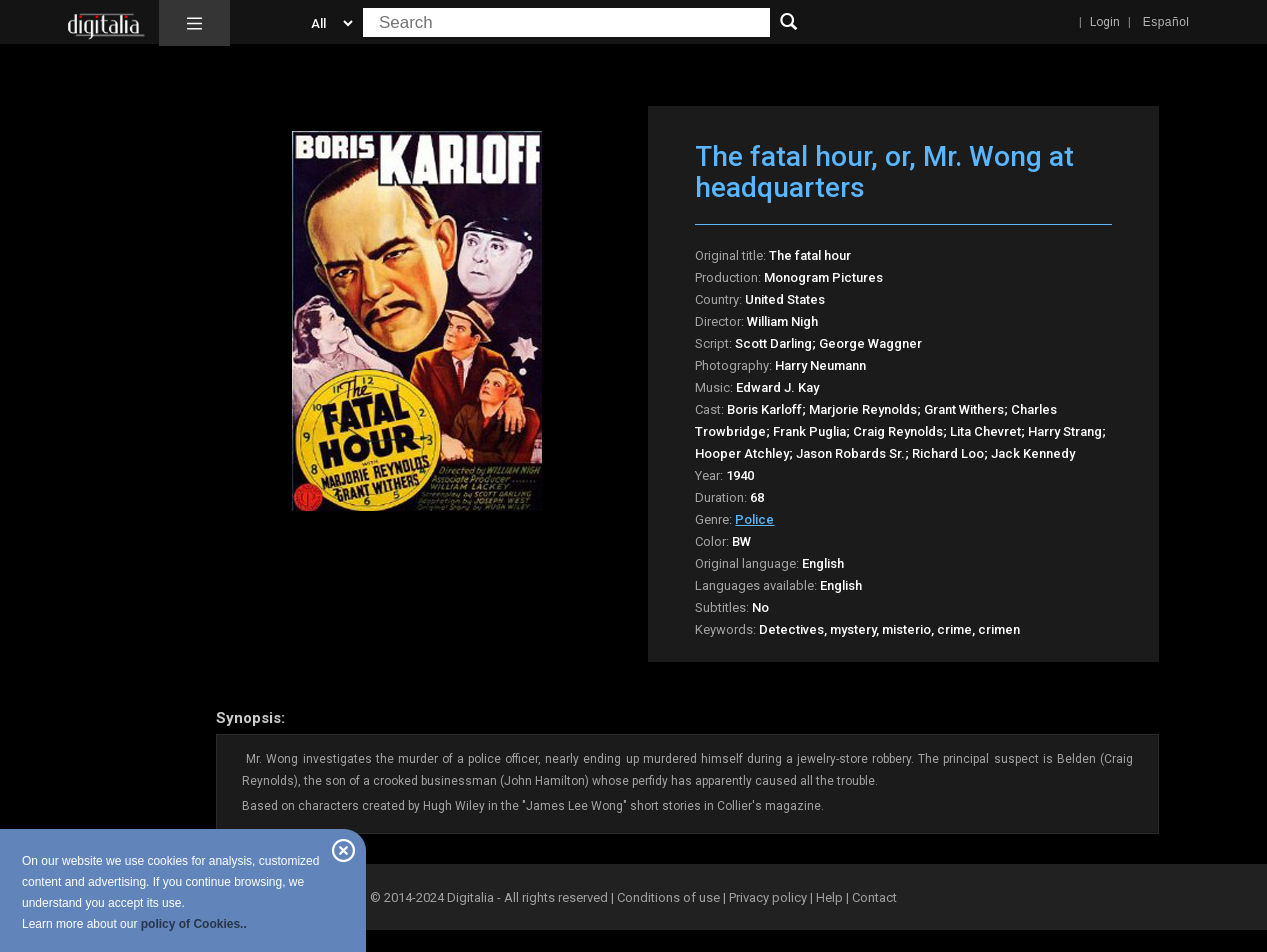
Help (829, 897)
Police (754, 519)
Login (1105, 22)
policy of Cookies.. (194, 924)
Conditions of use (670, 897)
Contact (874, 897)
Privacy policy (768, 897)
